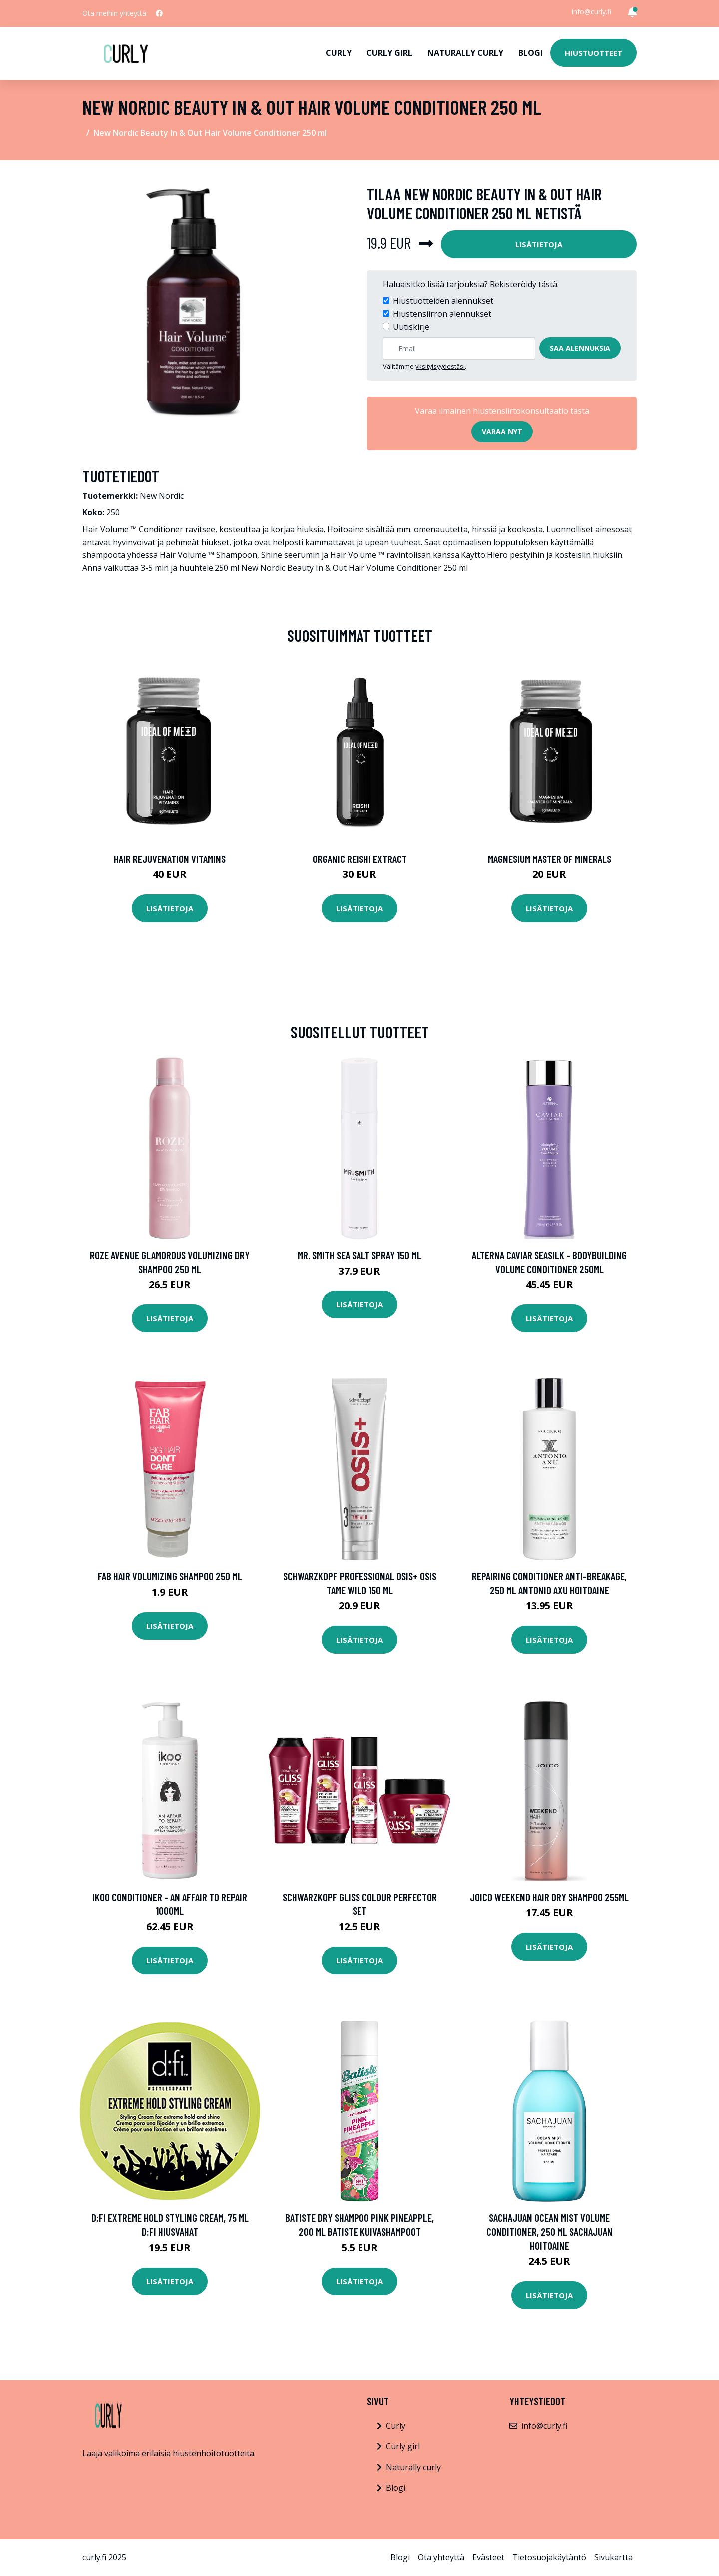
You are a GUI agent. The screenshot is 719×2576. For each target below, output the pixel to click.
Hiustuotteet (593, 53)
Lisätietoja (538, 244)
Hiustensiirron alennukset (442, 313)
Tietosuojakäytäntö (549, 2557)
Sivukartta (613, 2557)
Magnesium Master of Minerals (549, 859)
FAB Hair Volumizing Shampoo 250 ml (170, 1576)
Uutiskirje (411, 326)
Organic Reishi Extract (360, 859)
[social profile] (159, 13)
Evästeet (488, 2557)
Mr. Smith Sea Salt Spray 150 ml (359, 1255)
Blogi (530, 52)
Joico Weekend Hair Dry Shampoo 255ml (549, 1897)
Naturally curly (465, 52)
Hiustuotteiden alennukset (443, 300)
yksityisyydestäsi (440, 366)
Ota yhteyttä (441, 2557)
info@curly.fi (591, 11)
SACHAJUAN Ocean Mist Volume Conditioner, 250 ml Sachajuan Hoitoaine (549, 2231)
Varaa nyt (502, 431)
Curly (339, 52)
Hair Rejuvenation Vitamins (170, 859)
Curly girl (389, 52)
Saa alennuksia (580, 348)
